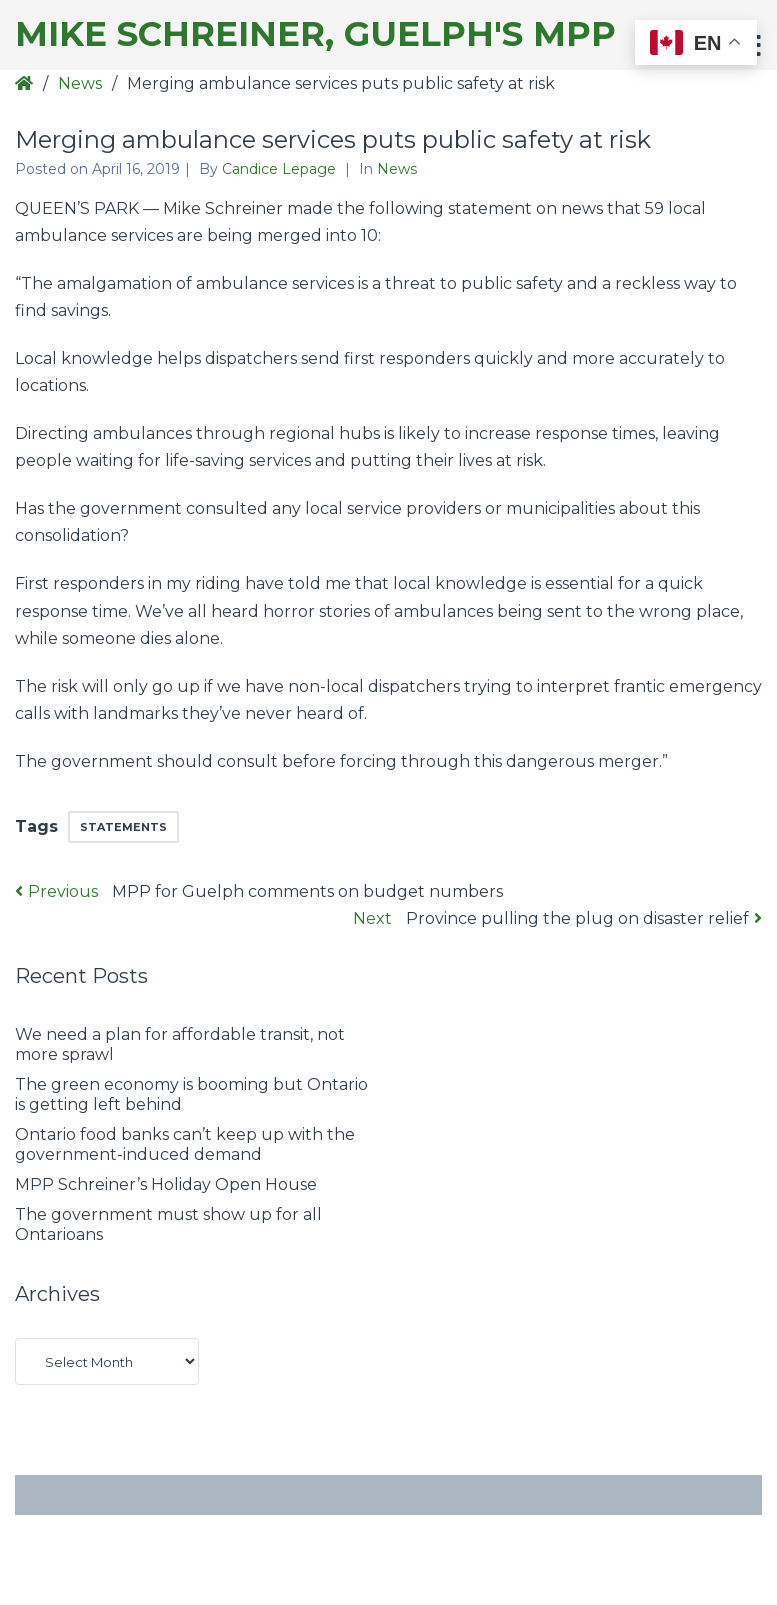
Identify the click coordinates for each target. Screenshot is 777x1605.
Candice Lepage (281, 169)
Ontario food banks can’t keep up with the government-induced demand (185, 1144)
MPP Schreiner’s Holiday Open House (166, 1184)
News (80, 83)
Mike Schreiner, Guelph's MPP (315, 34)
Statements (123, 827)
